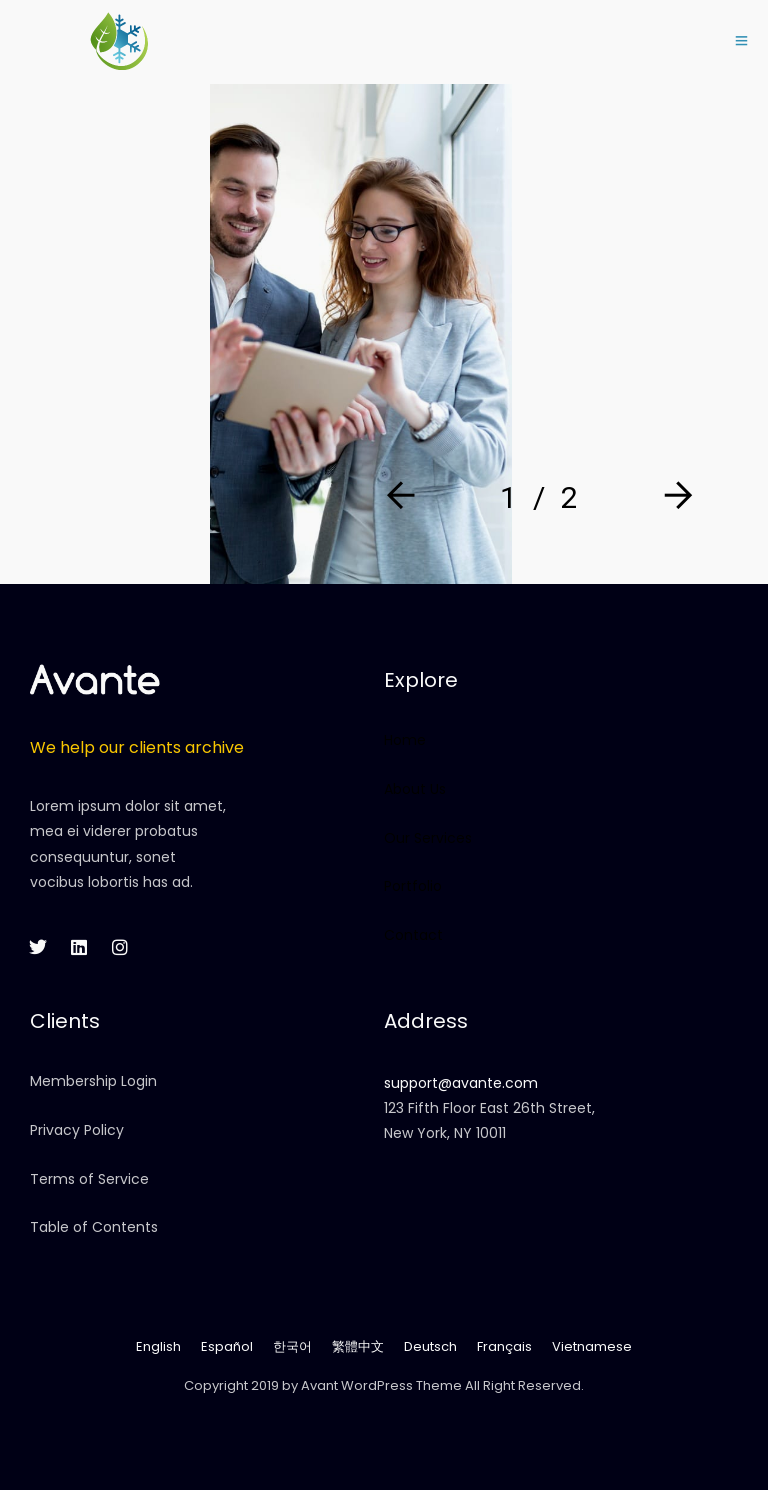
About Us (415, 789)
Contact (413, 935)
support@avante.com (461, 1083)
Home (405, 740)
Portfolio (413, 886)
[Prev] (405, 497)
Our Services (428, 838)
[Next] (673, 497)
